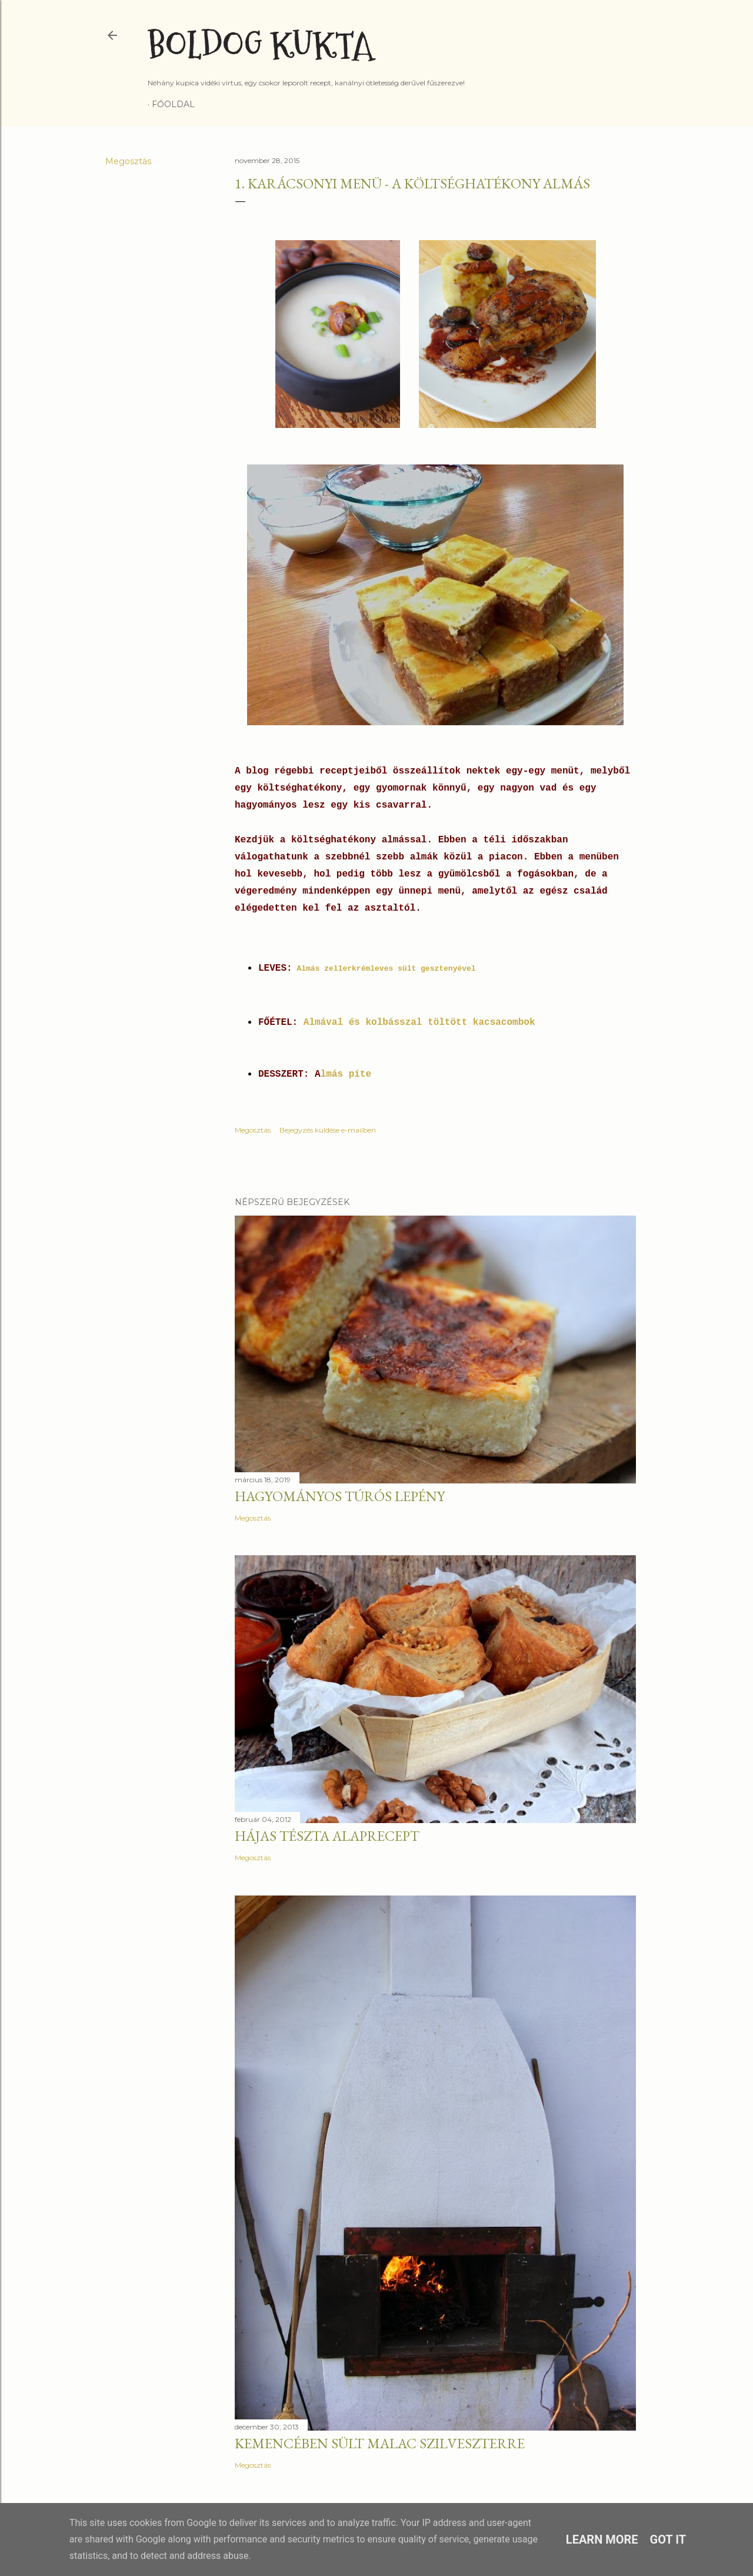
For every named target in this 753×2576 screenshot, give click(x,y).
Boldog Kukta (260, 45)
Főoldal (173, 104)
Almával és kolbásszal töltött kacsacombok (419, 1022)
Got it (668, 2539)
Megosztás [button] (128, 161)
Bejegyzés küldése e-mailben (327, 1130)
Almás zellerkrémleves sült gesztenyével (385, 968)
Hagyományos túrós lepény (340, 1496)
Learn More (602, 2539)
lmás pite (346, 1074)
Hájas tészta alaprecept (327, 1836)
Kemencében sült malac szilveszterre (380, 2443)
